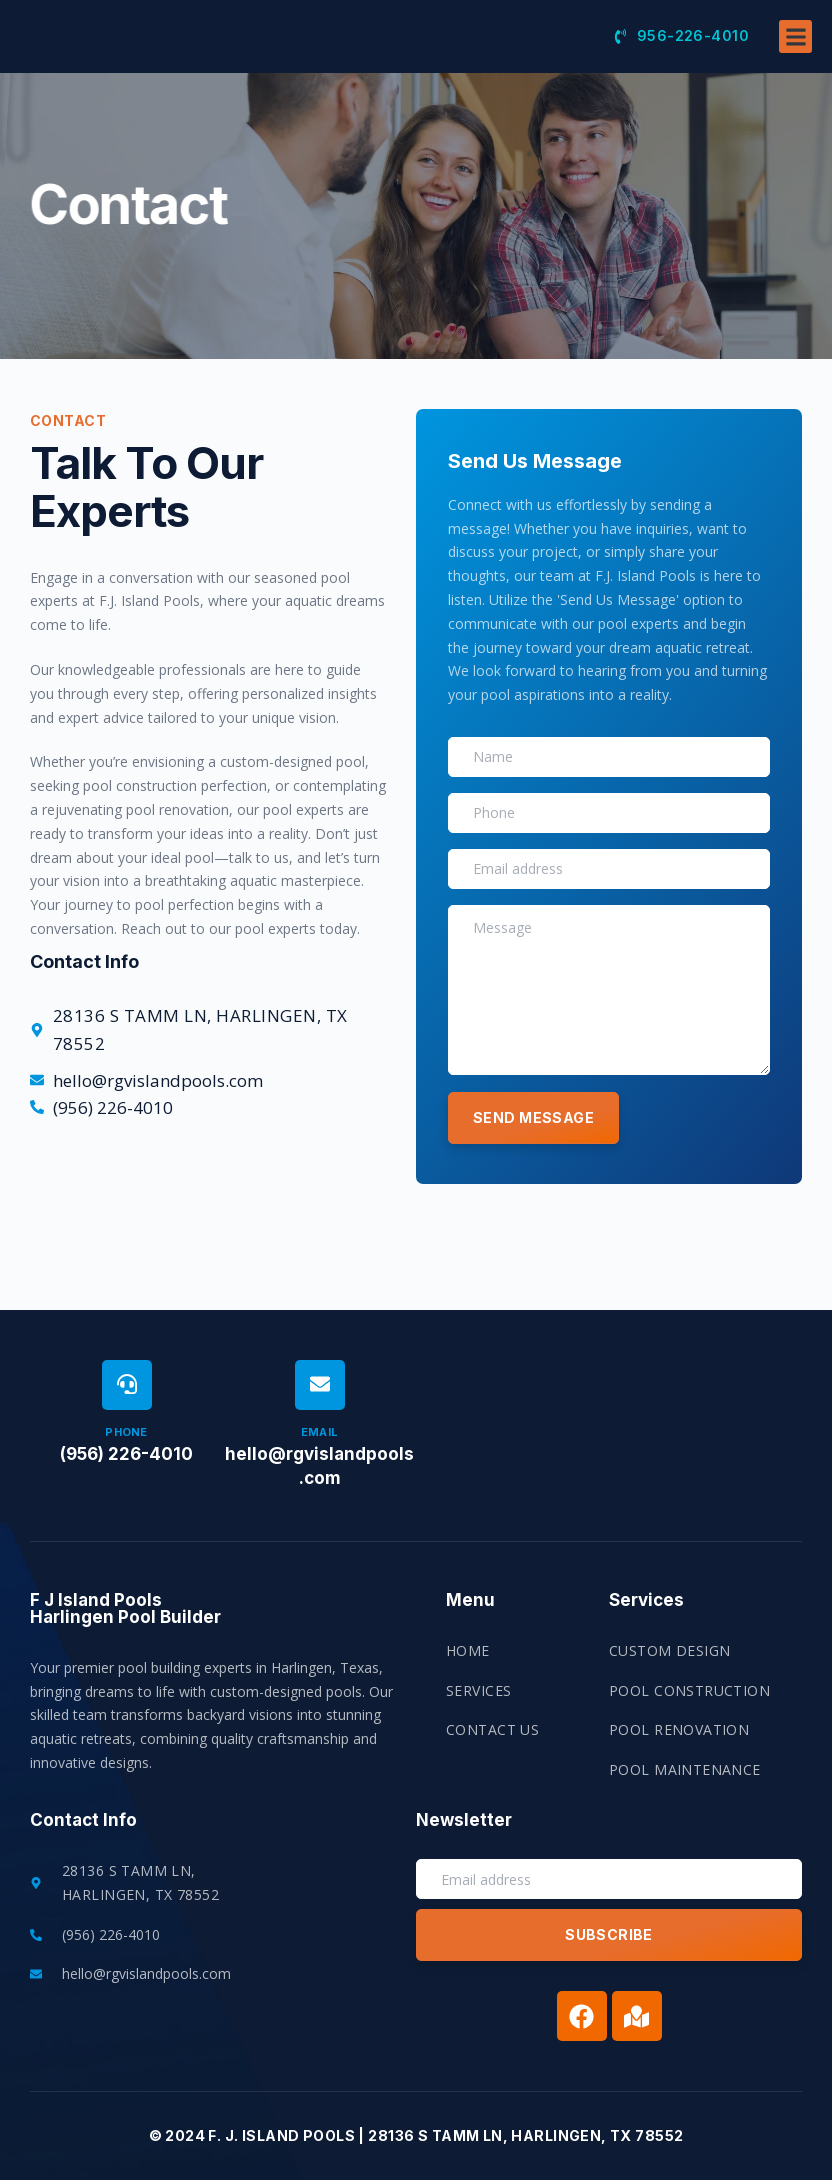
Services (478, 1690)
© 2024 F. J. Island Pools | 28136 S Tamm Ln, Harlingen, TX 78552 (416, 2135)
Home (468, 1650)
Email (320, 1432)
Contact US (492, 1729)
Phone (126, 1432)
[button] (795, 59)
